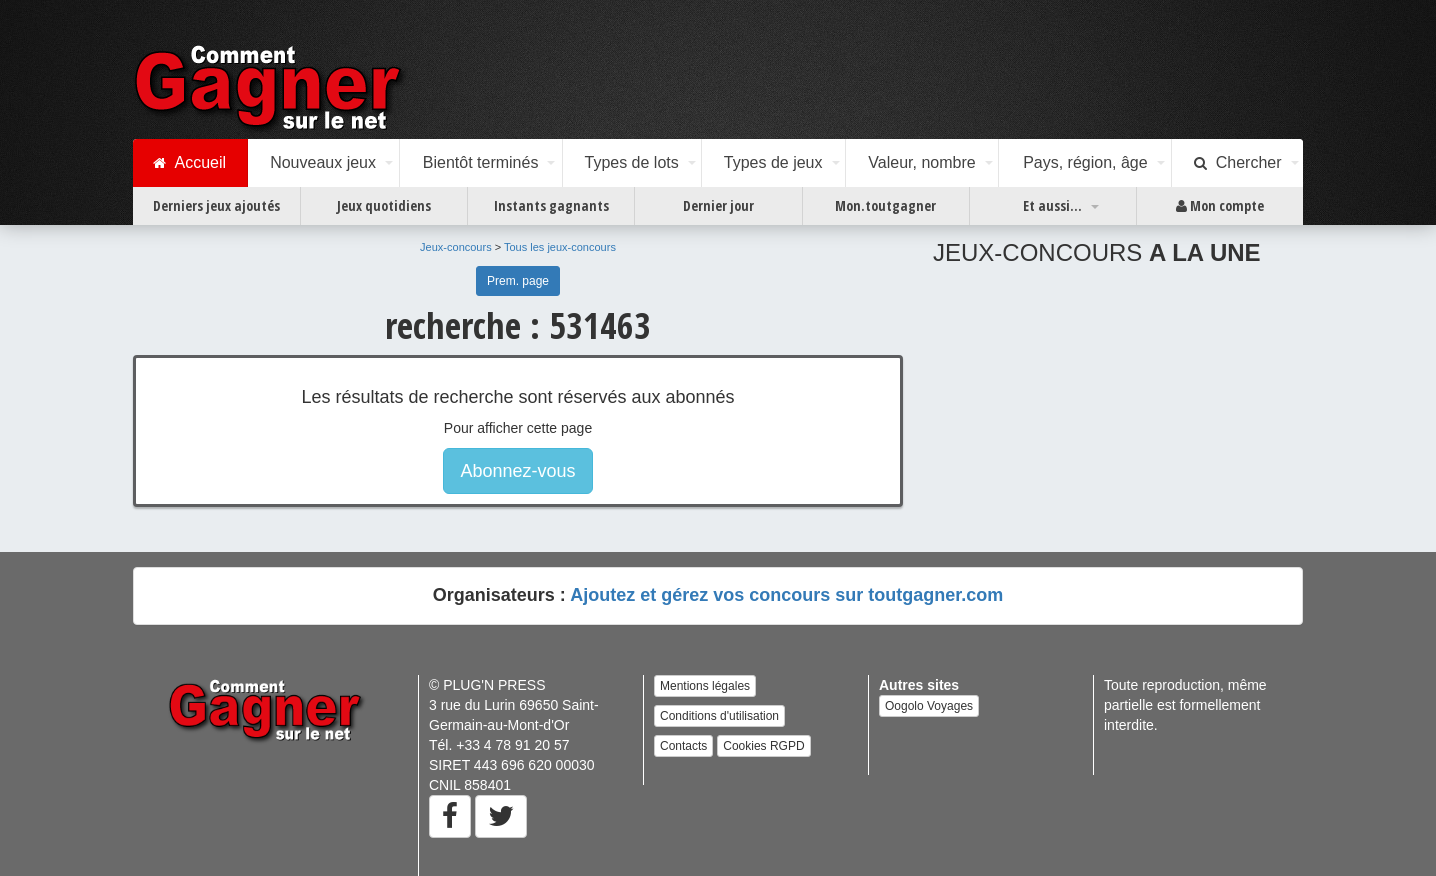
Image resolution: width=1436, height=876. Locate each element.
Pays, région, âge (1085, 162)
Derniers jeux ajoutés (216, 205)
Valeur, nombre (921, 162)
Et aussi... (1052, 205)
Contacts (683, 746)
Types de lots (631, 162)
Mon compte (1220, 206)
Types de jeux (773, 162)
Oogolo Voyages (929, 706)
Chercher (1238, 163)
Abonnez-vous (517, 471)
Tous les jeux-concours (560, 247)
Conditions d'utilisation (719, 716)
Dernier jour (718, 205)
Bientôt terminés (481, 162)
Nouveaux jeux (323, 162)
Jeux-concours (456, 247)
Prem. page (518, 281)
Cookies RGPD (763, 746)
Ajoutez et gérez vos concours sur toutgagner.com (786, 595)
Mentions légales (705, 686)
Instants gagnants (551, 205)
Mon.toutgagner (885, 205)
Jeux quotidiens (384, 205)
